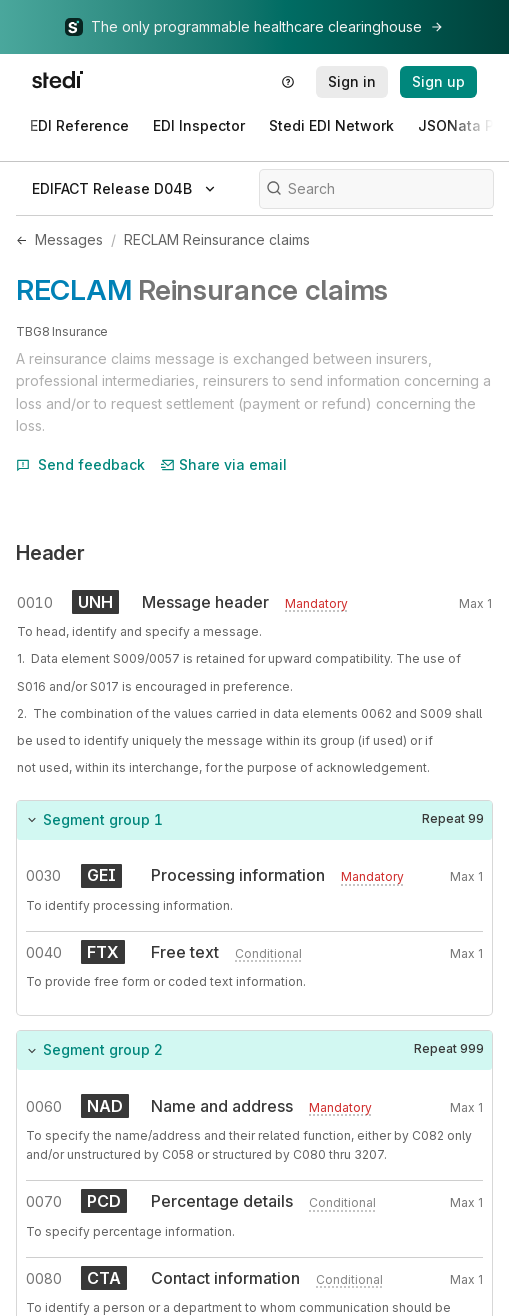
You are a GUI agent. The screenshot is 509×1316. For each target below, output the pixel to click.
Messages (69, 239)
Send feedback (80, 464)
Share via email (224, 464)
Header (50, 553)
